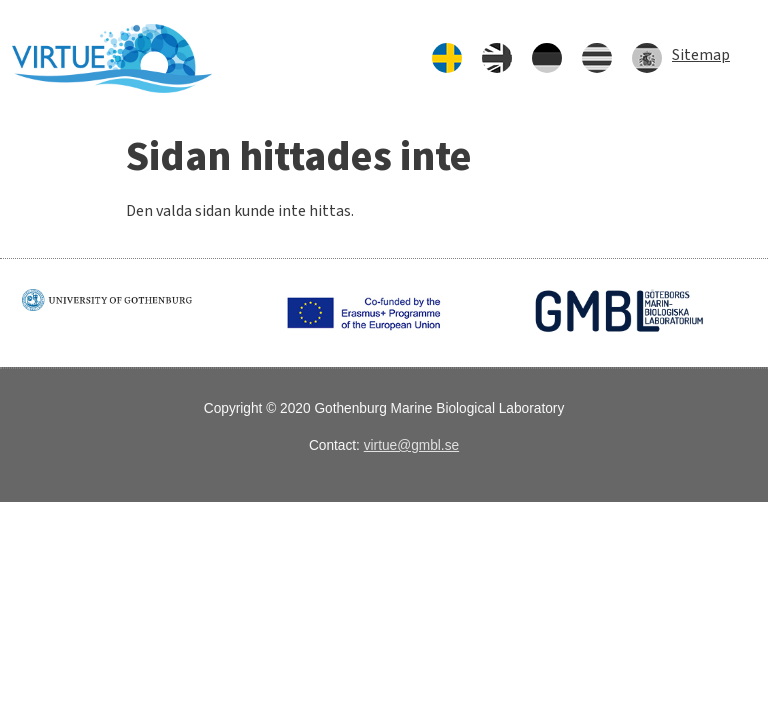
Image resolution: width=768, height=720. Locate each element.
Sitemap (701, 55)
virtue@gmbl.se (411, 445)
